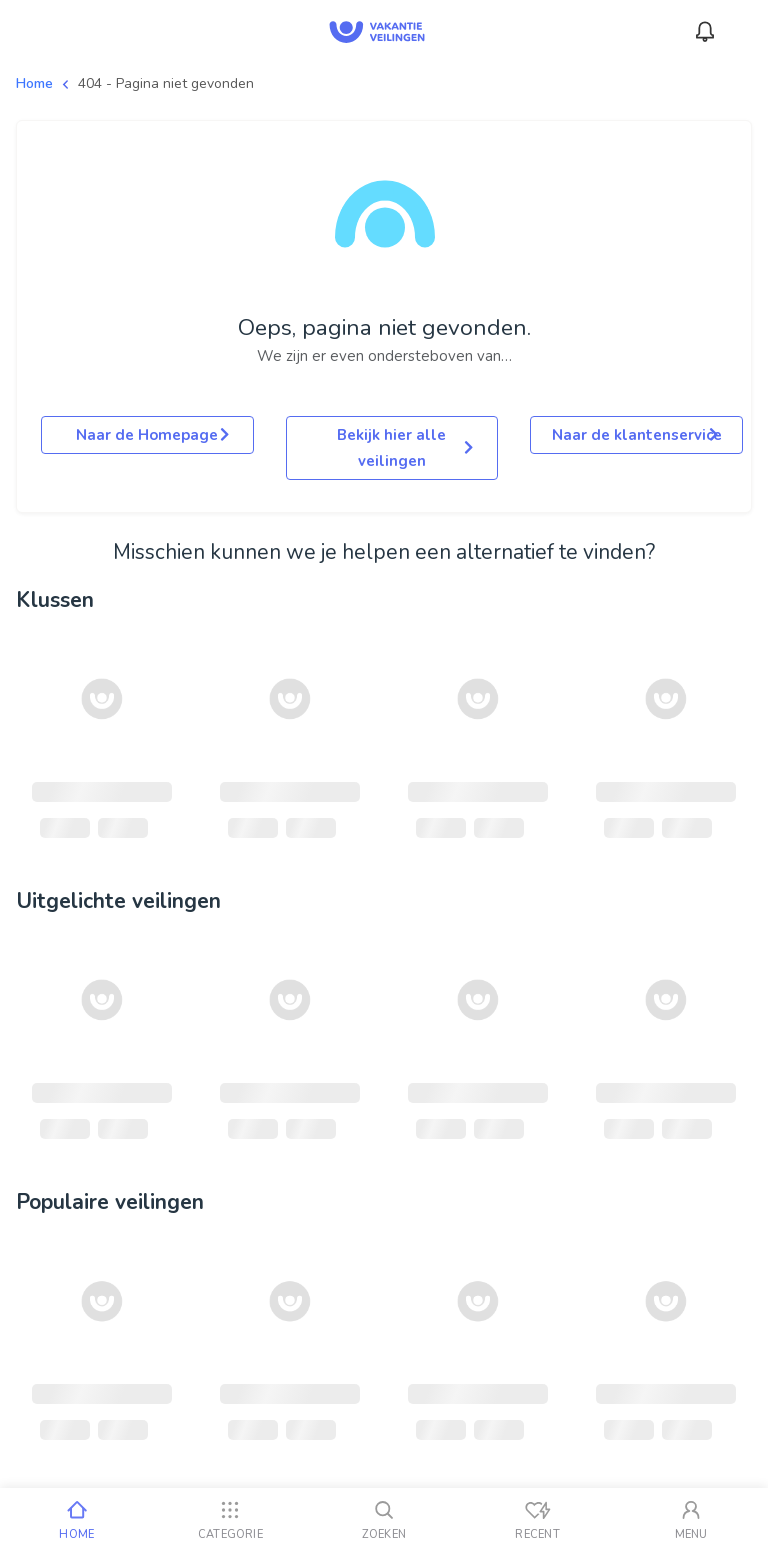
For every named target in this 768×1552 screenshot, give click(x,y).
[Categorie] (231, 1520)
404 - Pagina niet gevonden (166, 83)
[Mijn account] (691, 1520)
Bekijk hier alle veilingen (405, 448)
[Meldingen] (705, 32)
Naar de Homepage (152, 435)
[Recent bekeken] (538, 1520)
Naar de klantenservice (637, 435)
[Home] (77, 1520)
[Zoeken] (384, 1520)
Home (34, 83)
